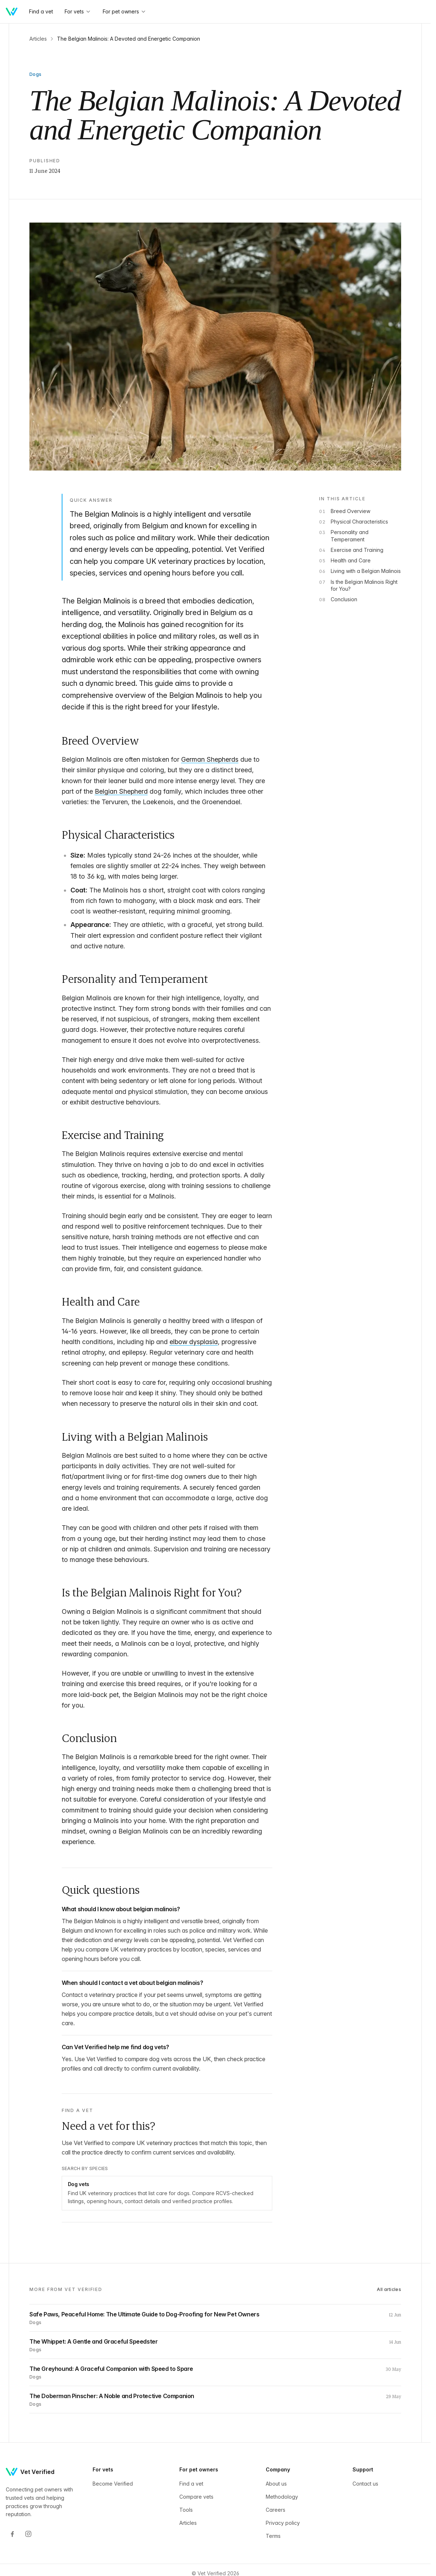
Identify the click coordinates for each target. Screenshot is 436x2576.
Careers (275, 2510)
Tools (186, 2510)
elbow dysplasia (194, 1342)
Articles (38, 39)
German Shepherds (210, 759)
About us (276, 2484)
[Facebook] (12, 2533)
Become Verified (113, 2484)
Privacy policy (283, 2523)
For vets (78, 11)
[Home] (11, 11)
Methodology (282, 2497)
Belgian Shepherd (121, 791)
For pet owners (124, 11)
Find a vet (191, 2484)
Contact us (365, 2484)
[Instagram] (28, 2533)
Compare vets (196, 2497)
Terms (273, 2536)
